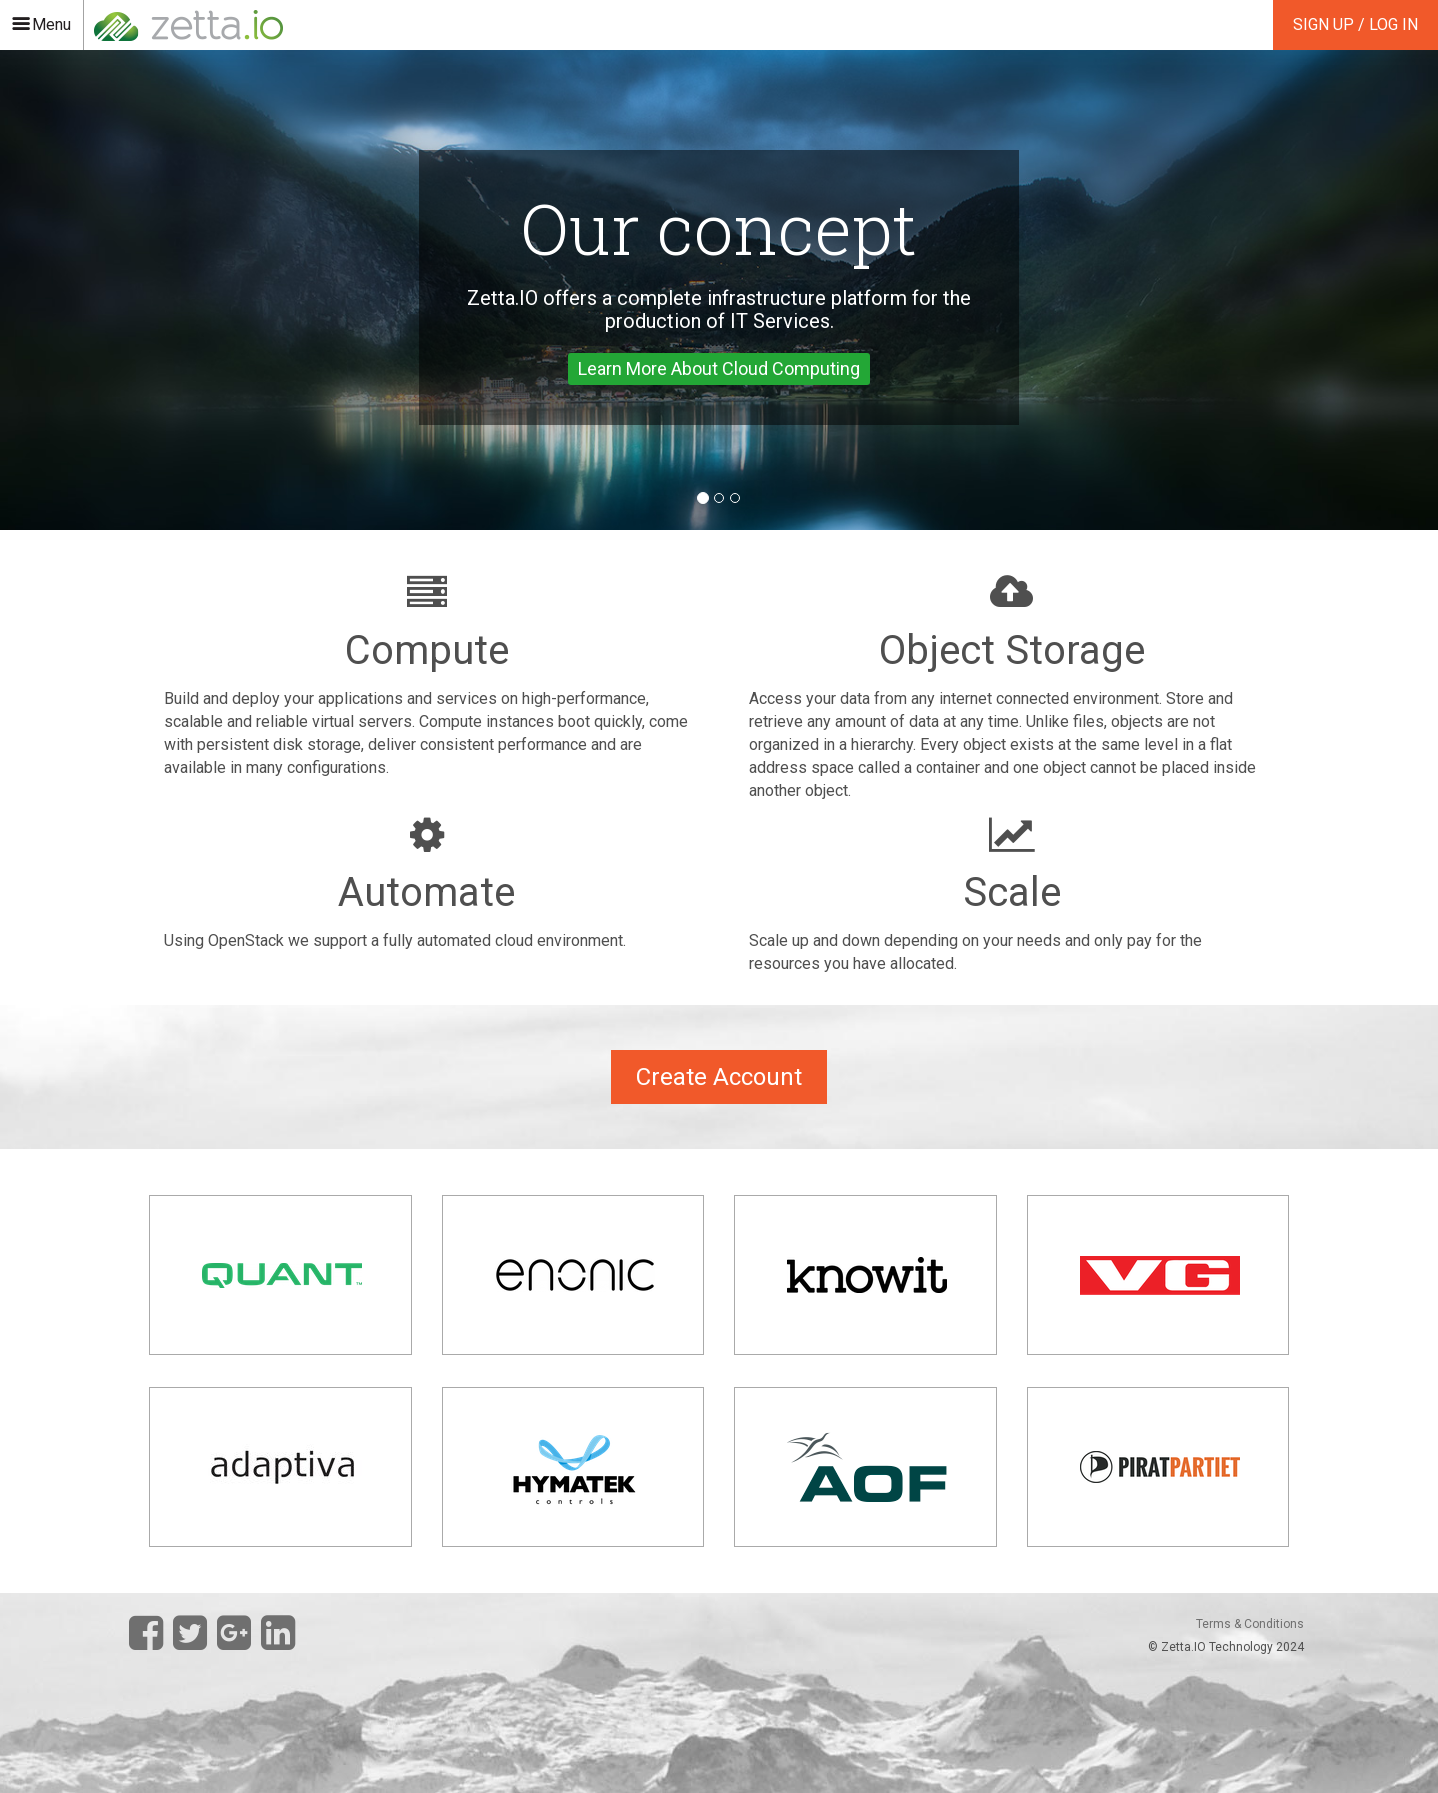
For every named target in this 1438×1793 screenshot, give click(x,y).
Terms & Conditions (1250, 1624)
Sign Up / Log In (1355, 24)
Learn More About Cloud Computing (719, 368)
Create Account (719, 1077)
